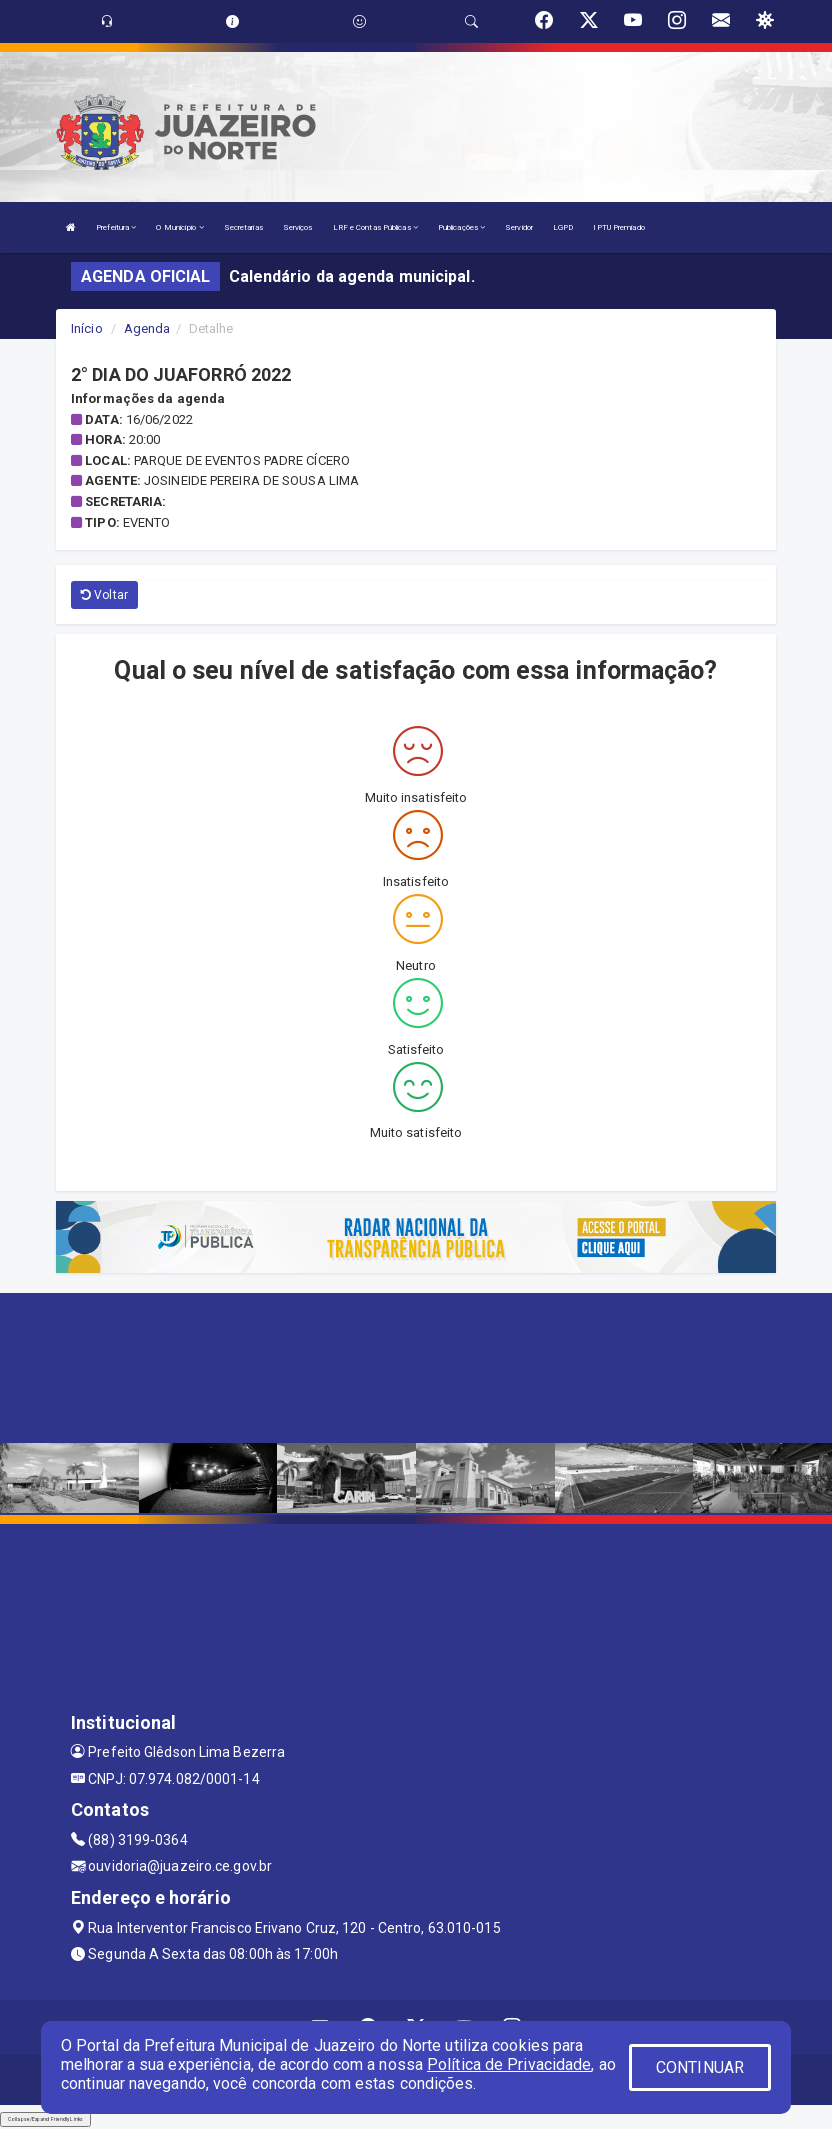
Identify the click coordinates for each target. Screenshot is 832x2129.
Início (87, 328)
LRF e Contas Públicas (375, 227)
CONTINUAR (700, 2067)
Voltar (104, 595)
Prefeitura (116, 227)
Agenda (147, 328)
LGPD (563, 227)
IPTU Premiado (618, 227)
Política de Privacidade (509, 2064)
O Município (179, 227)
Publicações (461, 227)
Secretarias (243, 227)
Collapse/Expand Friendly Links (45, 2119)
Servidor (519, 227)
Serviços (298, 227)
